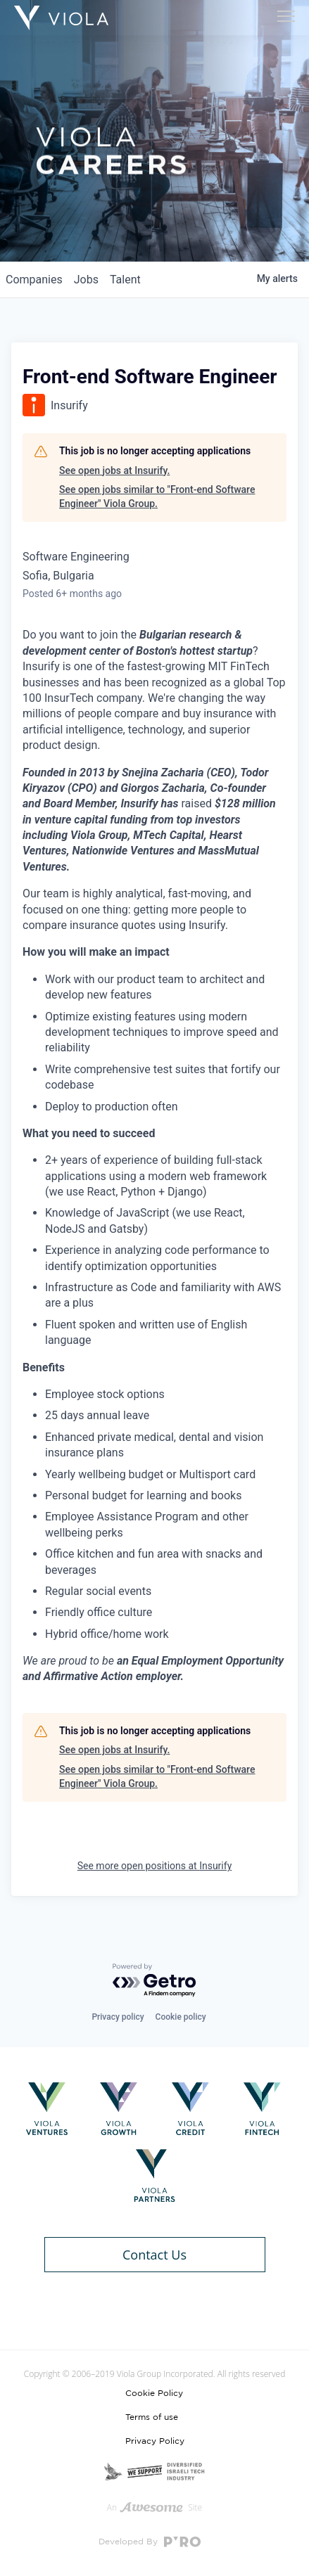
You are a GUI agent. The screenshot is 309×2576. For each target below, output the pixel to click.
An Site (154, 2507)
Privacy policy (118, 2017)
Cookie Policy (154, 2393)
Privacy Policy (154, 2441)
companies (34, 279)
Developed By (150, 2542)
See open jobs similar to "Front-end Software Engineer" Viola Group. (157, 496)
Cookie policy (181, 2017)
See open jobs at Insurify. (114, 470)
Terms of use (151, 2417)
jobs (86, 279)
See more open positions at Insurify (154, 1865)
